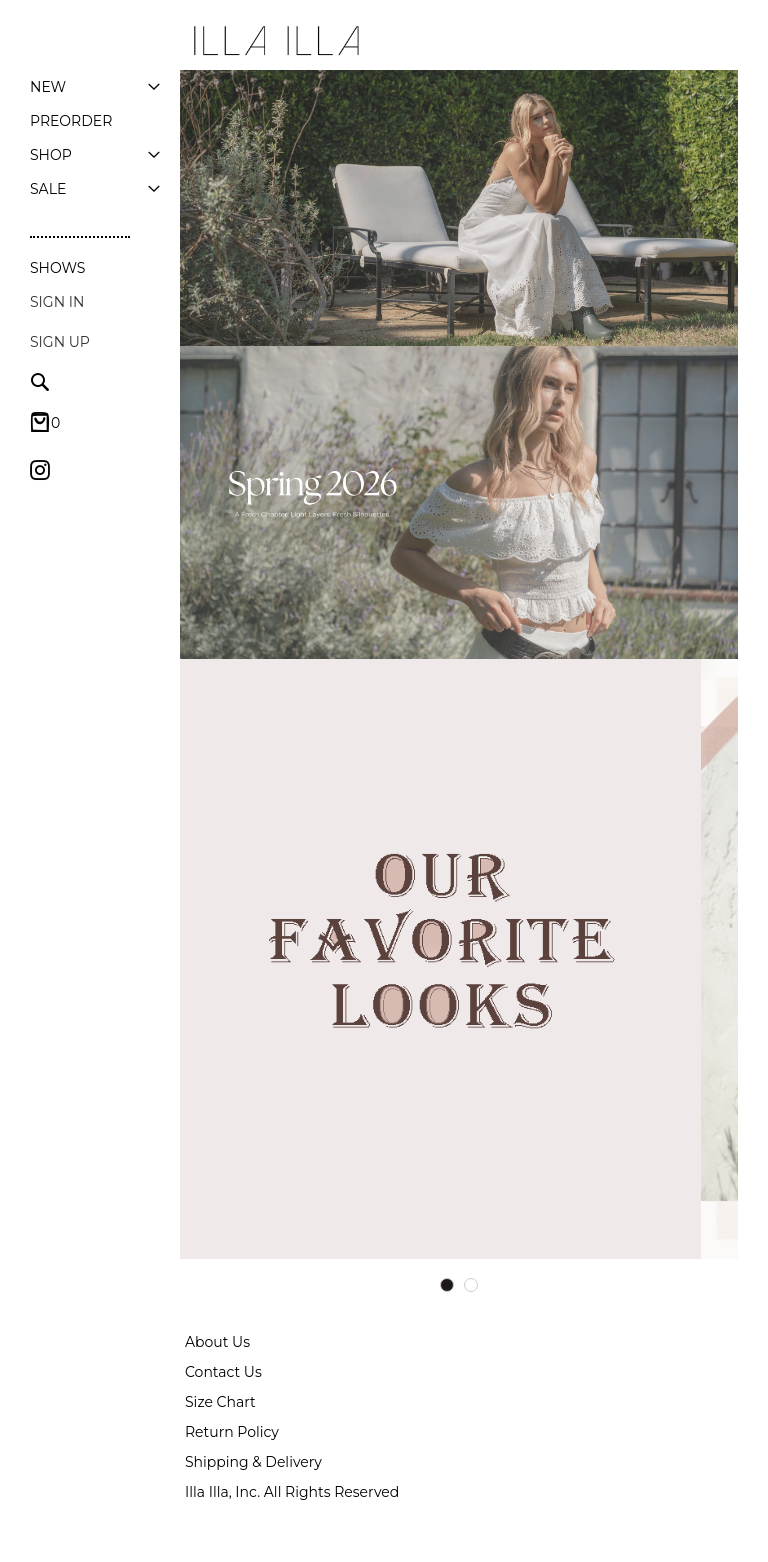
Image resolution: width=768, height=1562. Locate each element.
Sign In (57, 302)
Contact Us (223, 1372)
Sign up (60, 342)
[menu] (95, 138)
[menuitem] (48, 87)
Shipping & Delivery (253, 1462)
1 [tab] (447, 1285)
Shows (57, 268)
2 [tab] (471, 1285)
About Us (217, 1342)
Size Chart (220, 1402)
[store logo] (275, 41)
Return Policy (232, 1432)
